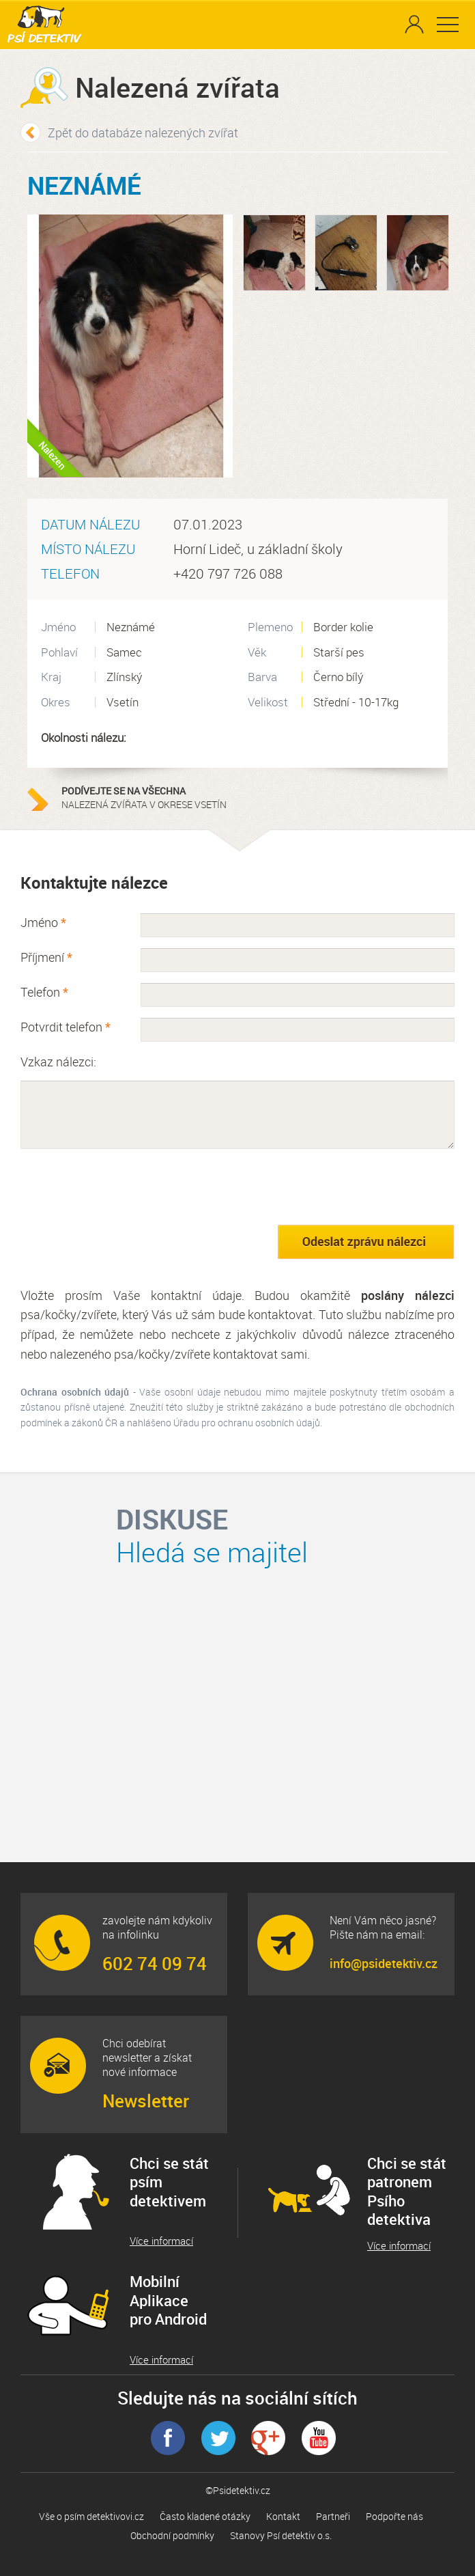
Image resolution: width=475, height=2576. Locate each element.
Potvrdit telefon (65, 1027)
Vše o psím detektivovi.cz (91, 2516)
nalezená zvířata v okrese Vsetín (146, 797)
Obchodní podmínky (172, 2535)
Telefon (44, 992)
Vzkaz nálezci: (58, 1061)
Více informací (161, 2240)
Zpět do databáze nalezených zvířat (143, 132)
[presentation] (124, 1186)
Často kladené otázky (205, 2516)
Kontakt (283, 2516)
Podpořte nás (394, 2516)
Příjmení (46, 957)
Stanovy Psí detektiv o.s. (281, 2535)
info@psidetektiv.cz (383, 1963)
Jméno (43, 922)
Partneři (333, 2516)
